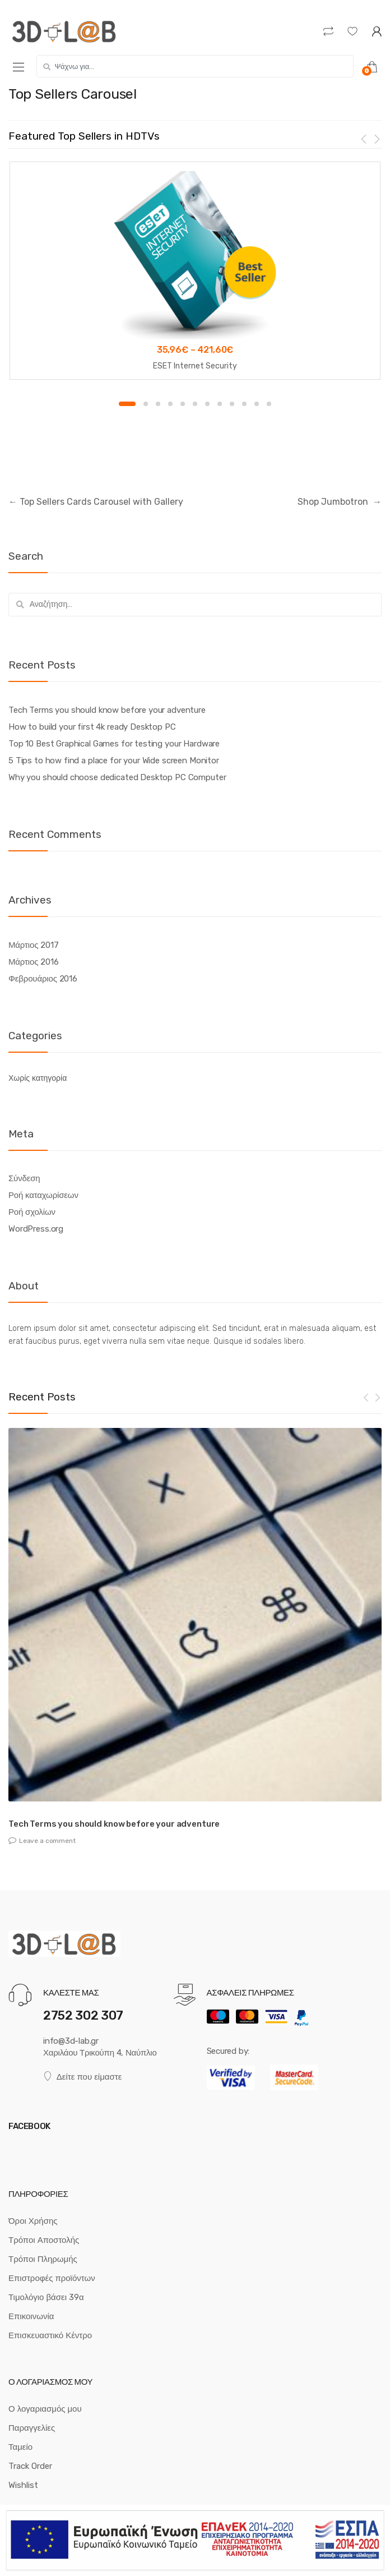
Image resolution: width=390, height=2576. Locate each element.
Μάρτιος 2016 (33, 962)
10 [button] (244, 404)
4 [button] (170, 404)
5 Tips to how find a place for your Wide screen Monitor (113, 760)
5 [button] (182, 404)
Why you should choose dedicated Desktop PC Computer (117, 777)
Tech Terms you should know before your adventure (107, 710)
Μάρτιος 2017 (33, 945)
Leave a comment (47, 1841)
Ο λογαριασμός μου (45, 2409)
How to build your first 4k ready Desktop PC (92, 727)
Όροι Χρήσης (33, 2221)
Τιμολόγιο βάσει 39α (46, 2297)
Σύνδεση (24, 1178)
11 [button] (256, 404)
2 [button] (145, 404)
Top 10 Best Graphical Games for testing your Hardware (114, 744)
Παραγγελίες (31, 2428)
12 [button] (269, 404)
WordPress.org (35, 1229)
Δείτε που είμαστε (82, 2076)
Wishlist (23, 2485)
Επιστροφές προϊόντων (51, 2278)
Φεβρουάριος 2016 (42, 979)
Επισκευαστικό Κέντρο (50, 2335)
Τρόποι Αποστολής (43, 2240)
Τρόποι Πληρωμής (42, 2259)
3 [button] (158, 404)
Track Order (30, 2466)
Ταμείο (20, 2447)
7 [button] (207, 404)
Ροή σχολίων (31, 1212)
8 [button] (219, 404)
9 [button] (232, 404)
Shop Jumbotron (340, 501)
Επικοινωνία (31, 2316)
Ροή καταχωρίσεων (43, 1195)
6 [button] (195, 404)
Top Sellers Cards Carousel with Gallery (95, 501)
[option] (195, 270)
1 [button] (127, 404)
